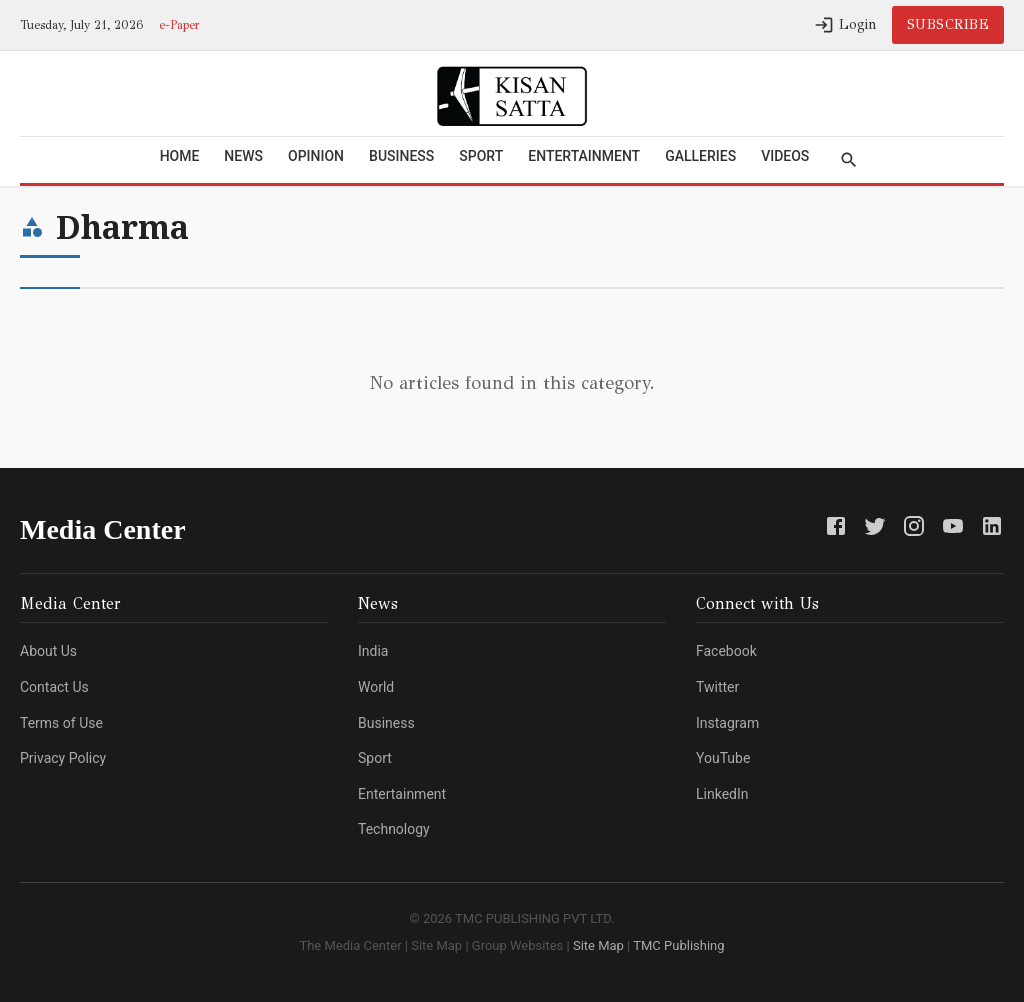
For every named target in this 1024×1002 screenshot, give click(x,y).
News (243, 156)
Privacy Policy (63, 758)
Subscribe (948, 24)
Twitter (717, 687)
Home (180, 156)
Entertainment (584, 156)
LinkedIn (722, 794)
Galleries (700, 156)
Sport (481, 156)
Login (845, 25)
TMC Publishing (677, 945)
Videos (785, 156)
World (376, 687)
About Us (48, 651)
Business (401, 156)
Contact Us (54, 687)
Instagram (727, 723)
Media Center (103, 529)
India (373, 651)
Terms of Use (61, 723)
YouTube (723, 758)
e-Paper (179, 25)
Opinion (316, 156)
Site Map (598, 945)
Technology (394, 829)
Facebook (726, 651)
